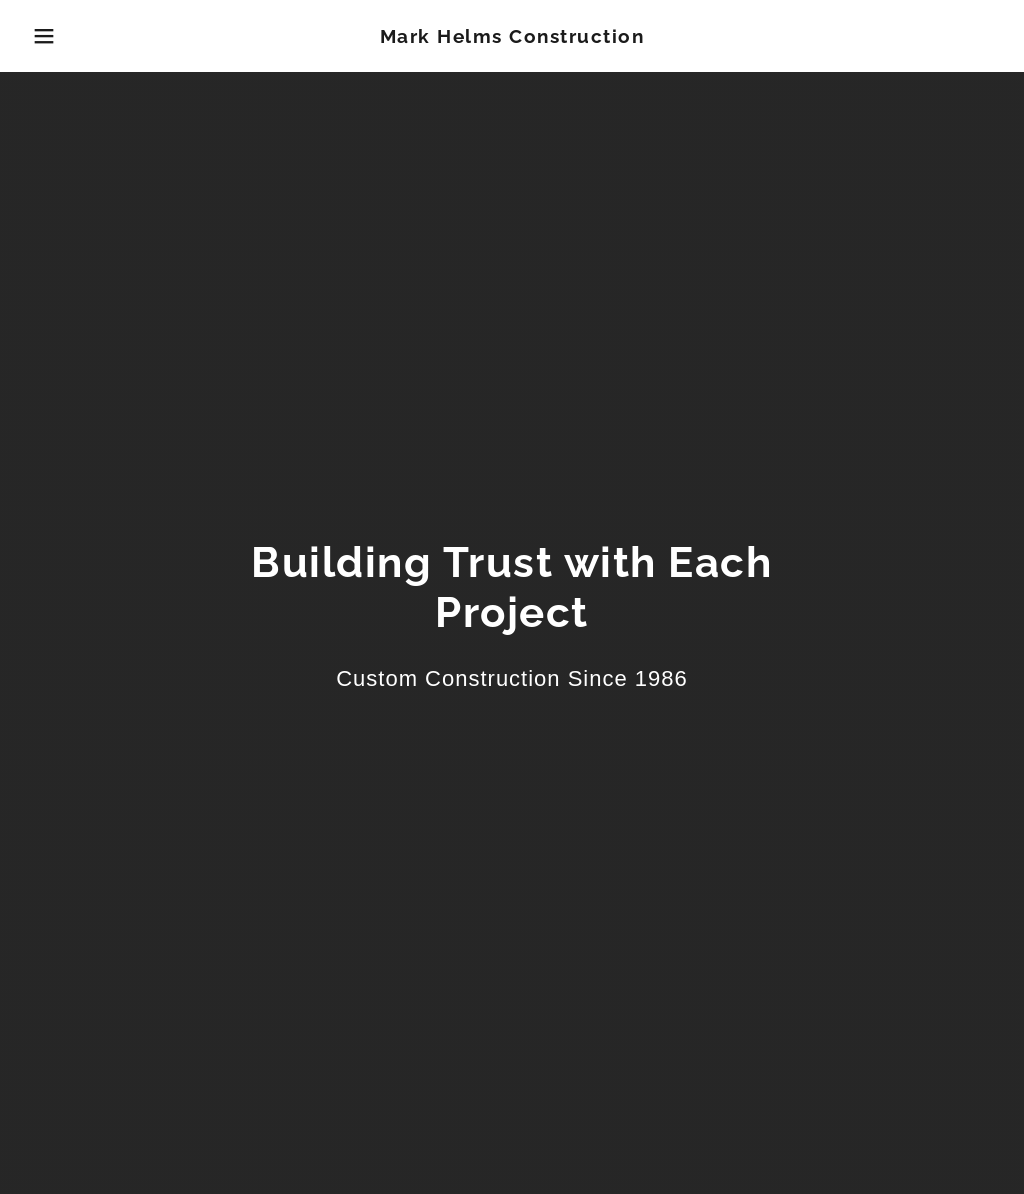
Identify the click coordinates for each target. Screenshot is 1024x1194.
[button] (51, 36)
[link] (512, 37)
